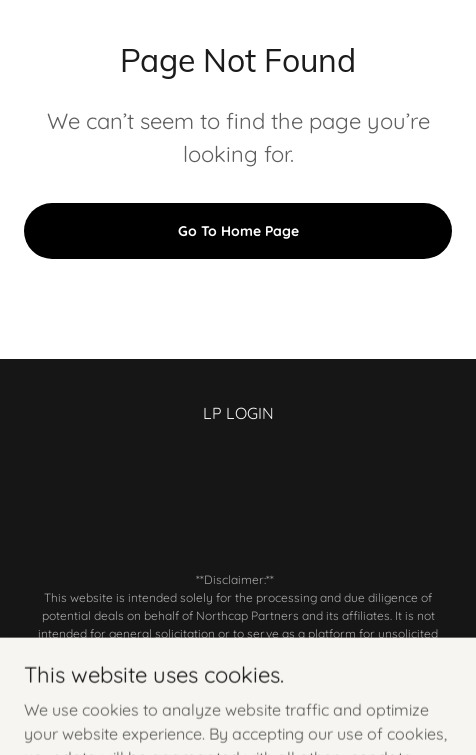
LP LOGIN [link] (238, 413)
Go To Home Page (238, 231)
